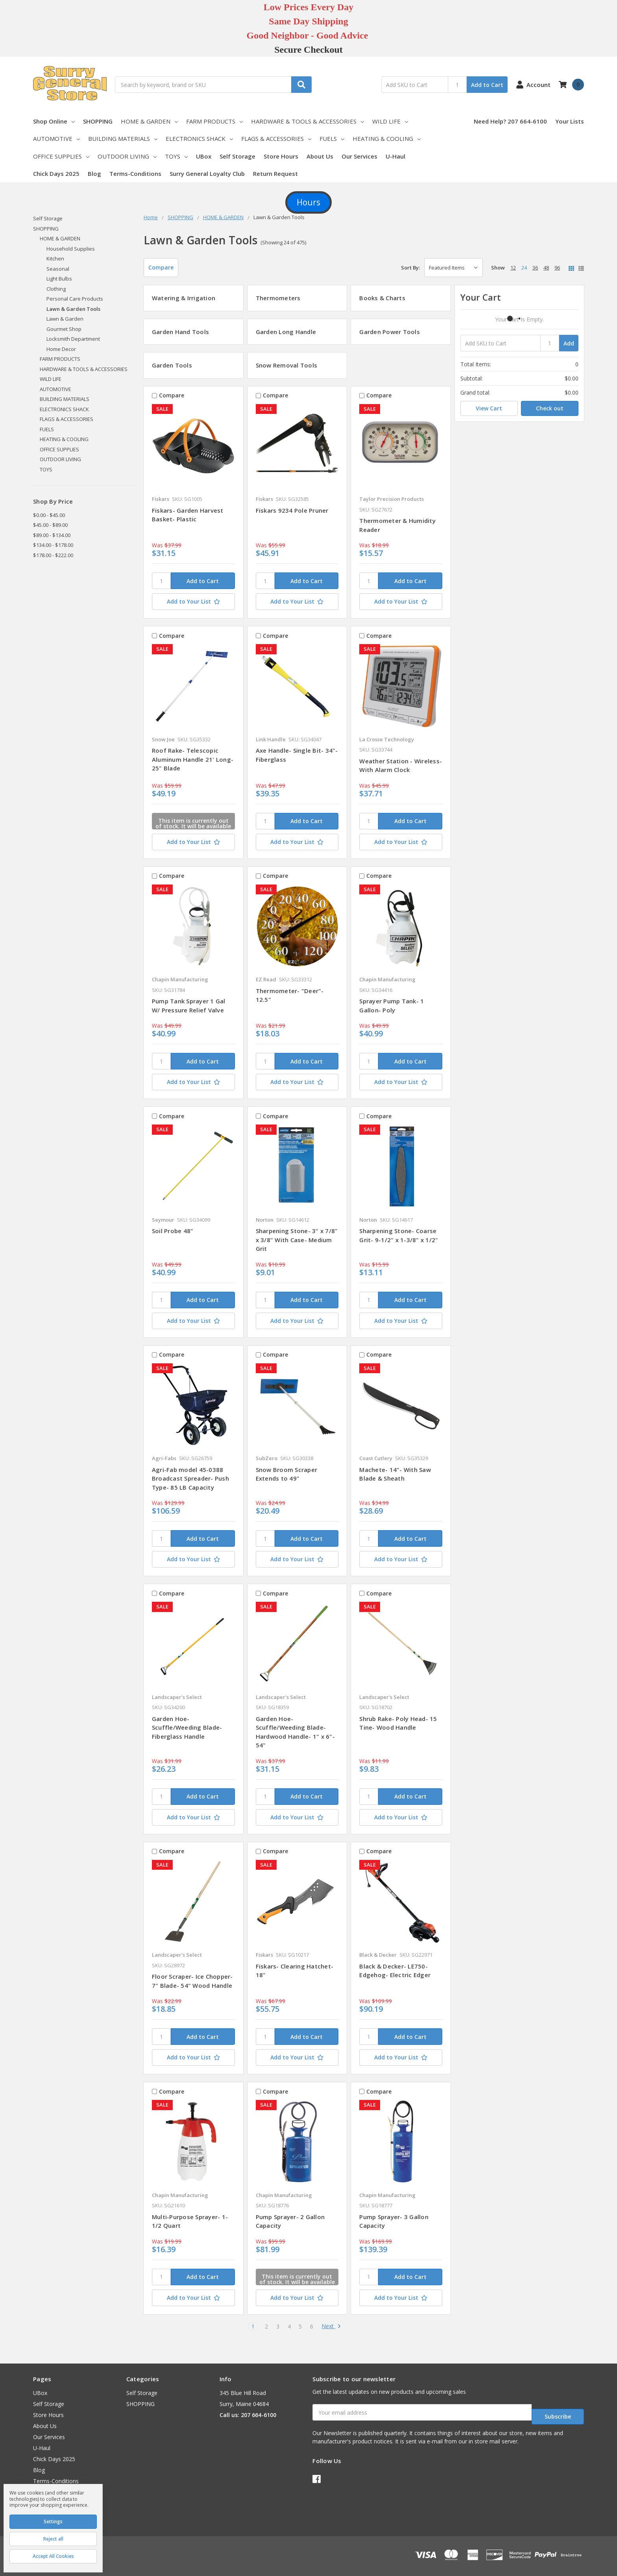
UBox (203, 156)
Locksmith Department (73, 338)
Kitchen (55, 258)
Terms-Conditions (135, 173)
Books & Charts (382, 298)
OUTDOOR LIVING (127, 156)
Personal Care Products (74, 298)
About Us (320, 156)
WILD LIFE (390, 121)
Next (331, 2326)
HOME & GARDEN (149, 121)
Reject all (53, 2538)
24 (524, 267)
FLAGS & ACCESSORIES (276, 138)
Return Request (275, 173)
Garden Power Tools (389, 332)
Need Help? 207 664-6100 (510, 121)
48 (546, 267)
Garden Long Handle (286, 332)
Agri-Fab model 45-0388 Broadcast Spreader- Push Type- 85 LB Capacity (190, 1478)
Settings (53, 2521)
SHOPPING (98, 121)
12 (513, 267)
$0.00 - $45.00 (49, 515)
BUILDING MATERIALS (122, 138)
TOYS (176, 156)
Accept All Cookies (53, 2556)
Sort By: (410, 267)
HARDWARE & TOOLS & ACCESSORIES (307, 121)
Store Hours (281, 156)
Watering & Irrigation (183, 298)
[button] (308, 202)
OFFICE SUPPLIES (61, 156)
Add (568, 343)
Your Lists (569, 121)
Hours (308, 202)
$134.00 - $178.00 (53, 544)
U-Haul (395, 156)
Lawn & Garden (64, 318)
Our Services (359, 156)
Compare (161, 267)
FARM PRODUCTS (214, 121)
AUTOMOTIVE (56, 138)
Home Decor (61, 349)
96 (557, 267)
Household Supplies (70, 248)
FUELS (332, 138)
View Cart (489, 408)
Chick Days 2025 (56, 173)
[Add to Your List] (193, 601)
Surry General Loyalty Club (207, 173)
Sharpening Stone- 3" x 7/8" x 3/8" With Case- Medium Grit (297, 1239)
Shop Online (54, 121)
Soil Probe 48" (173, 1231)
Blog (94, 173)
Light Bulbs (59, 278)
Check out (549, 408)
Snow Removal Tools (287, 365)
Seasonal (57, 268)
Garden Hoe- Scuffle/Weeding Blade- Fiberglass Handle (187, 1727)
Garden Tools (172, 365)
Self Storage (237, 156)
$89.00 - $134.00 (51, 535)
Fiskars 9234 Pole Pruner (292, 510)
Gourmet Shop (63, 328)
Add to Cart (487, 85)
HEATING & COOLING (387, 138)
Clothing (56, 288)
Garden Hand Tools (180, 332)
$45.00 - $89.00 (50, 524)
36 (535, 267)
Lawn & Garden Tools (73, 308)
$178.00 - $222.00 (53, 555)
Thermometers (278, 298)
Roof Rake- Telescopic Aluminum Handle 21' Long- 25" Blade (192, 759)
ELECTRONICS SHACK (199, 138)
